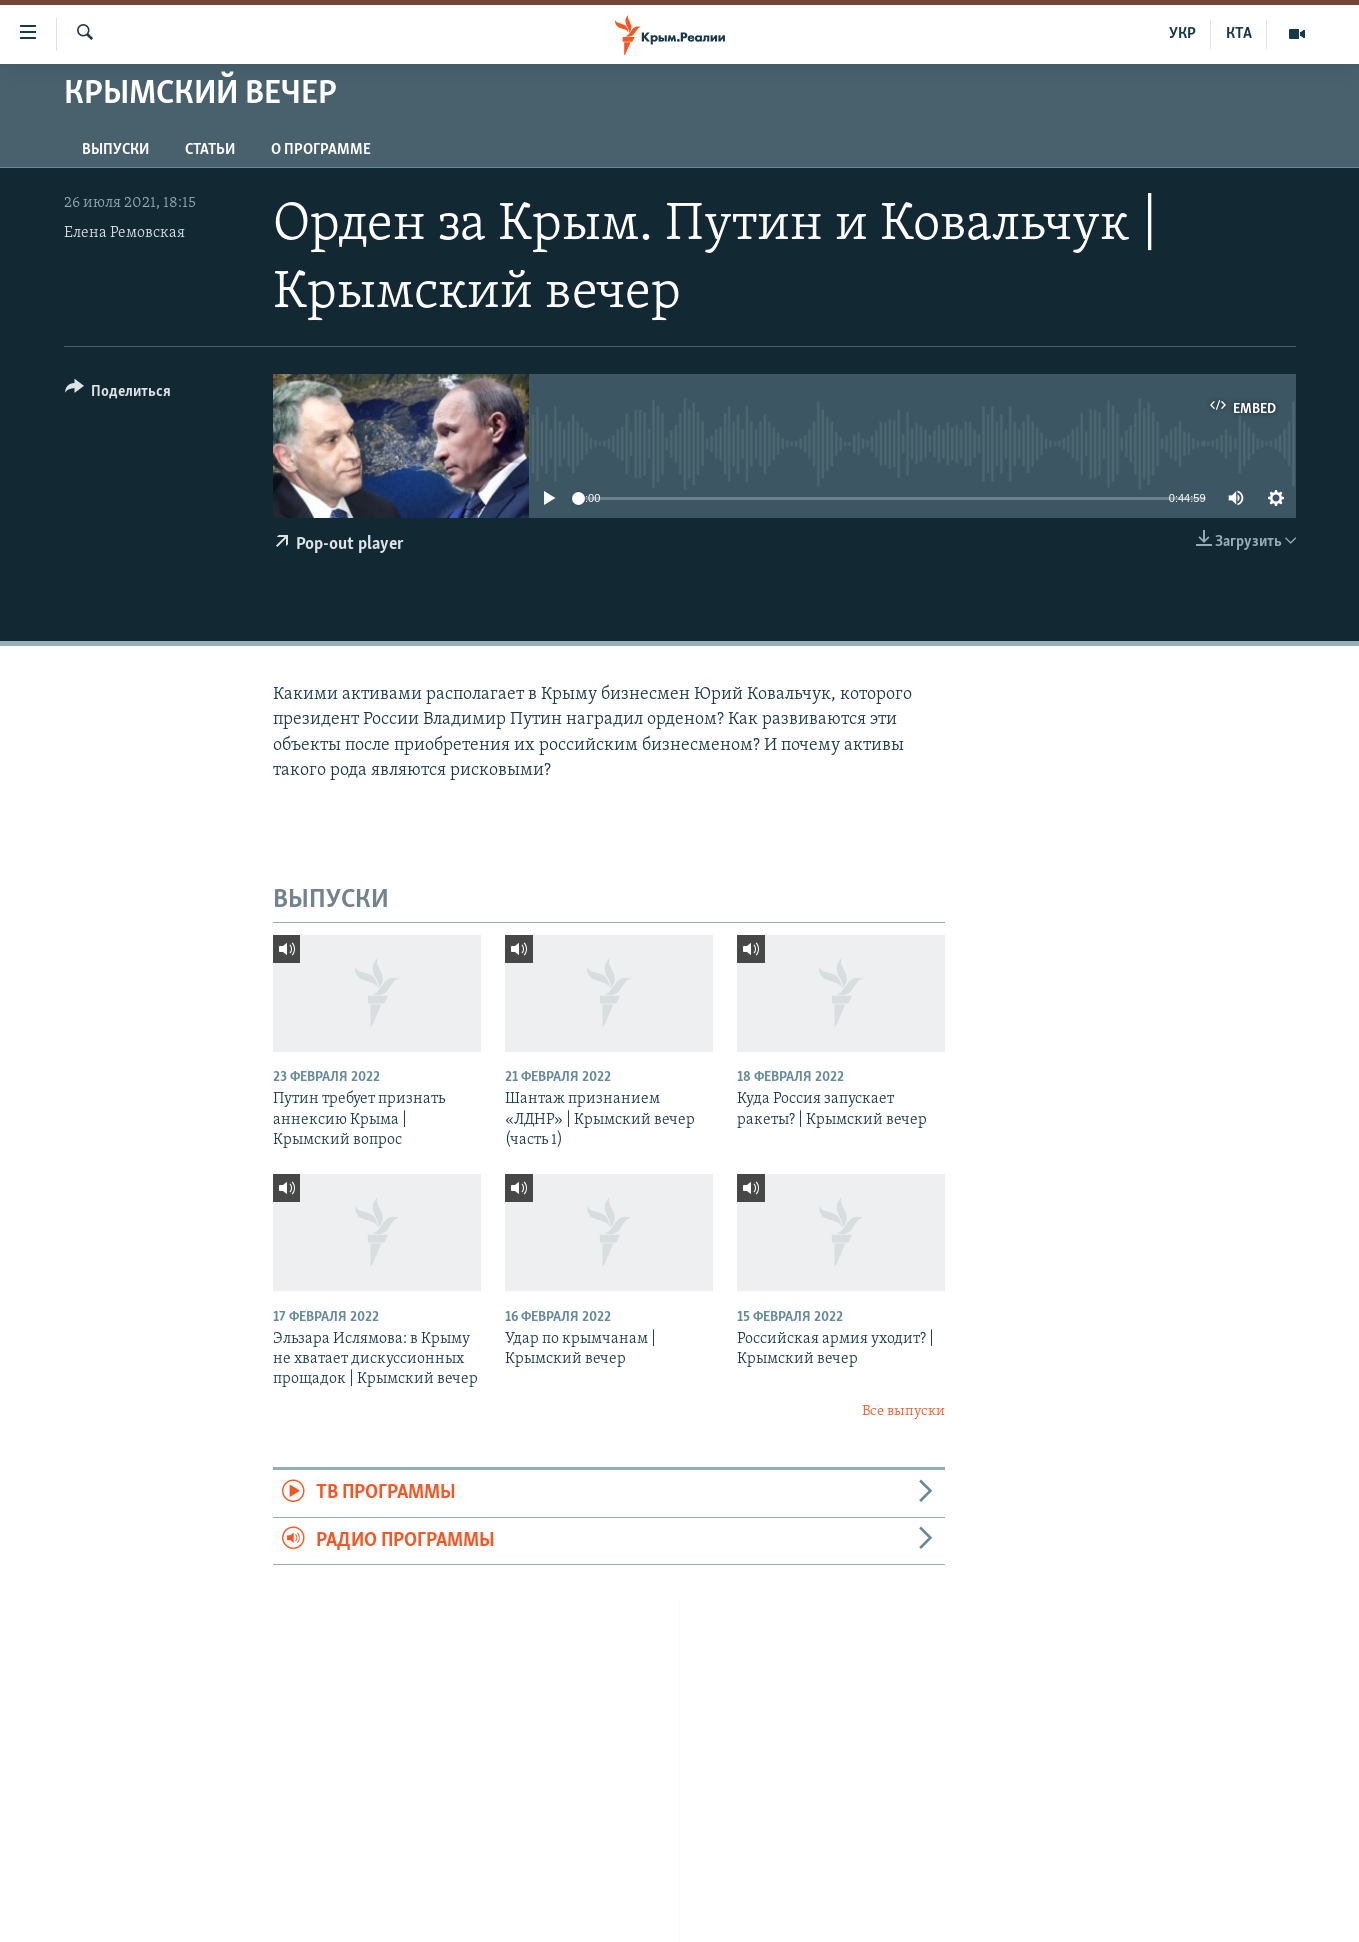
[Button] (118, 394)
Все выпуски (903, 1411)
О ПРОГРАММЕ (321, 150)
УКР (1182, 34)
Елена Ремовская (124, 233)
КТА (1239, 34)
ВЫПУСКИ (115, 150)
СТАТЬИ (210, 150)
